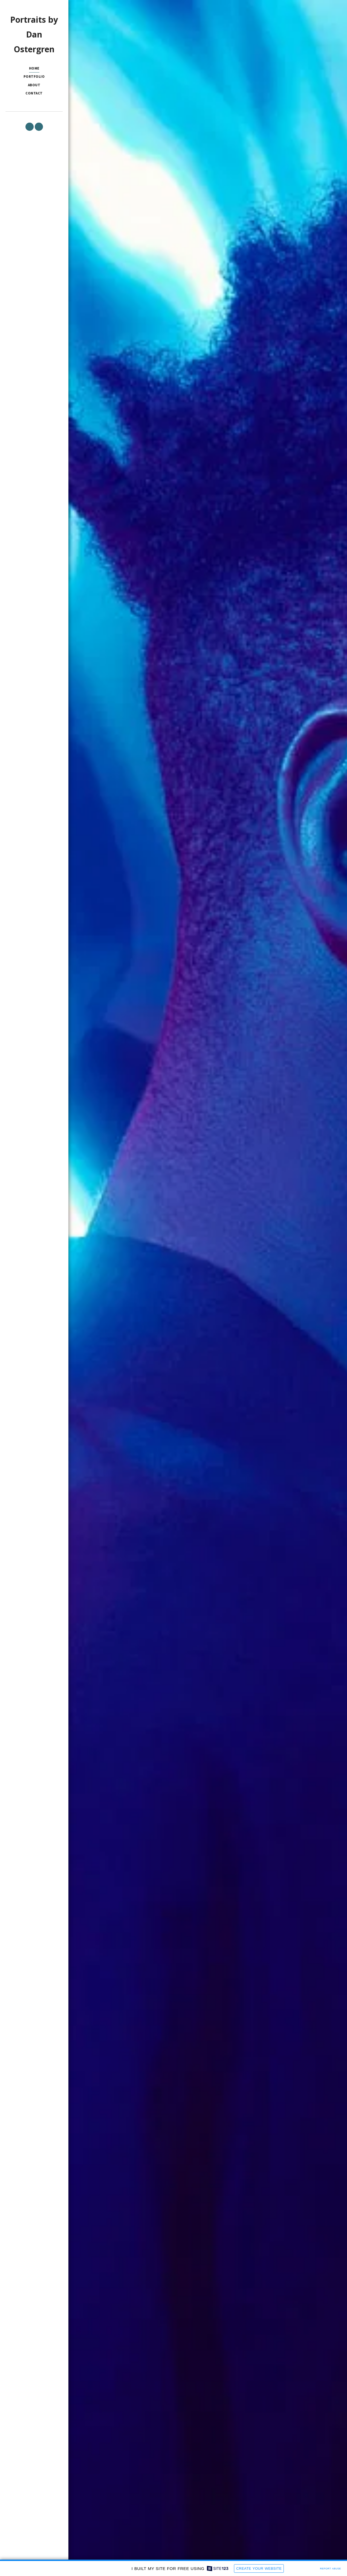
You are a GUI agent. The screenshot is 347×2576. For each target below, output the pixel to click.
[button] (29, 127)
